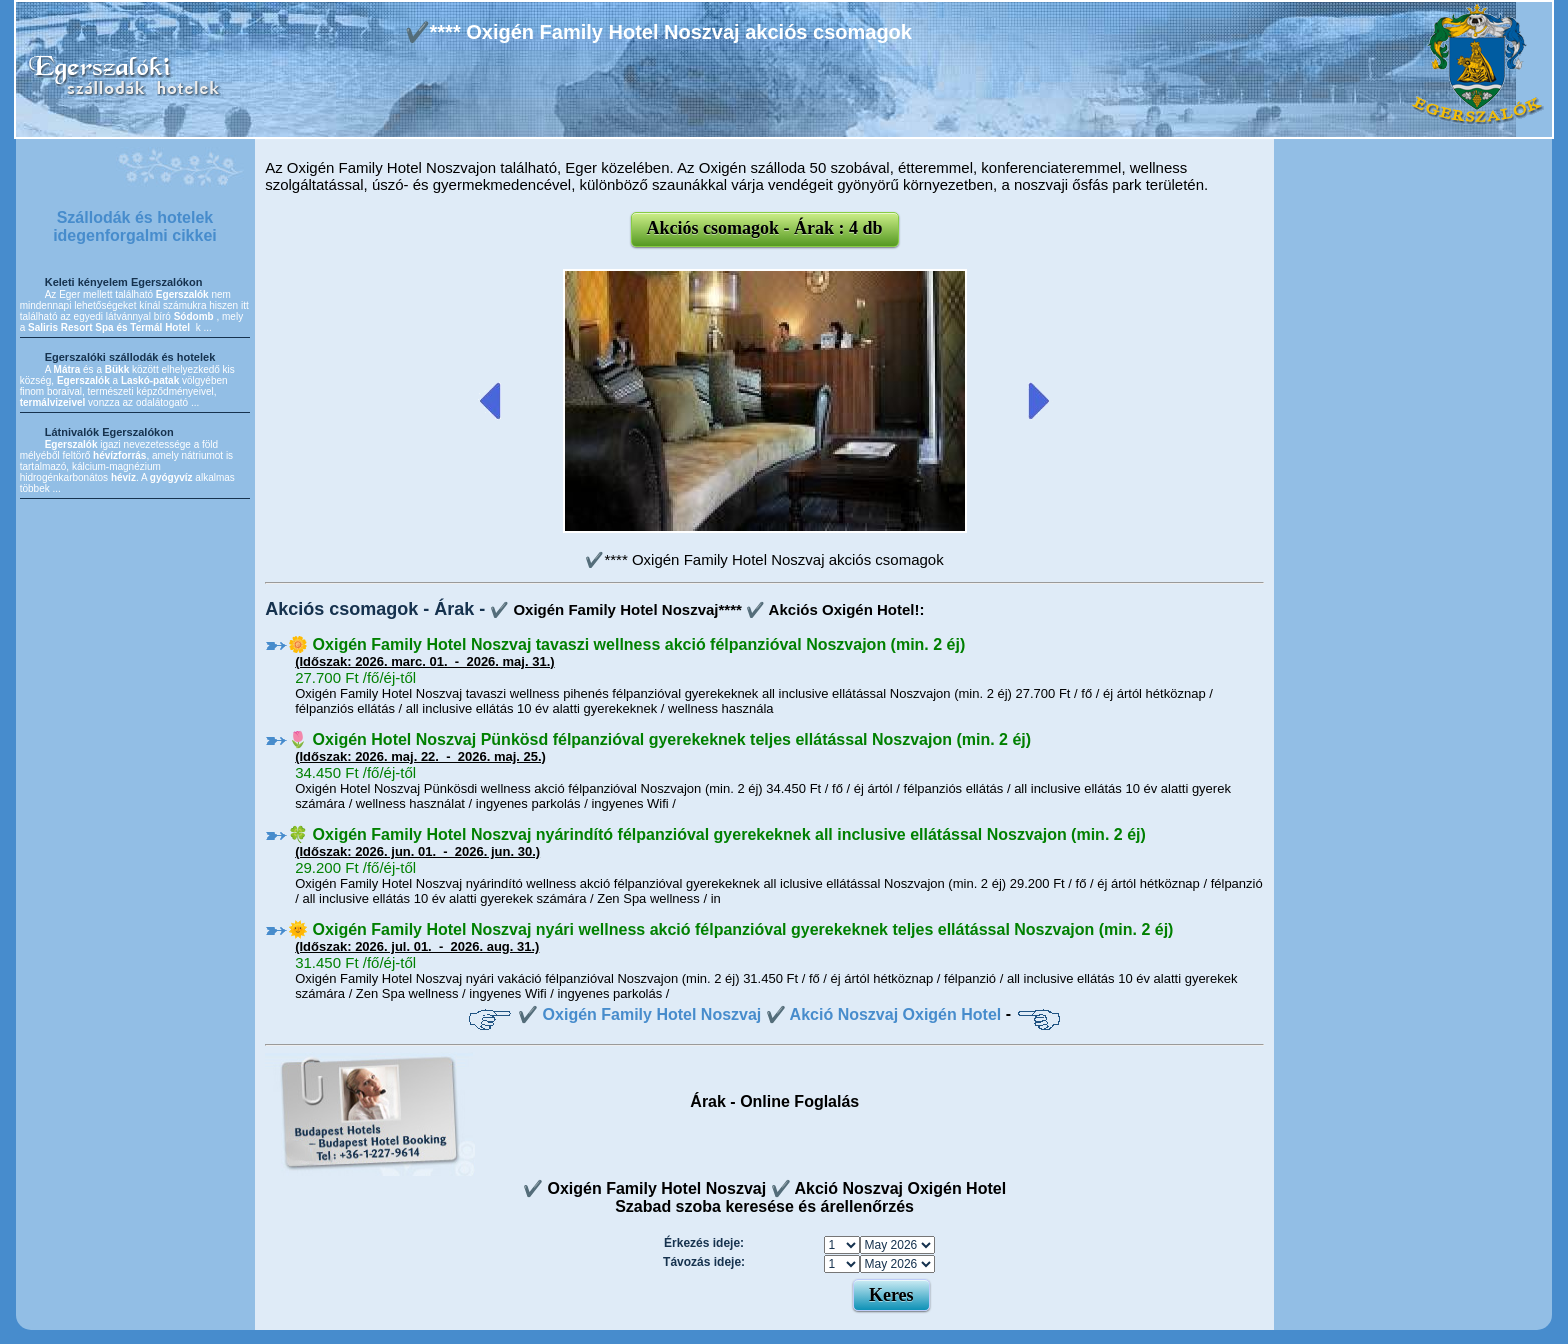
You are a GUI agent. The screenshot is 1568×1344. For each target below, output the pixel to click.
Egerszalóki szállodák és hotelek (130, 357)
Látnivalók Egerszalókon (109, 432)
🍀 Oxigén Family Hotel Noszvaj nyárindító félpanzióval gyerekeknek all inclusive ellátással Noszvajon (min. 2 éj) (717, 834)
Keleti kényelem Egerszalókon (124, 282)
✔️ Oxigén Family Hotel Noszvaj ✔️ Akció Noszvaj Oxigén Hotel (759, 1014)
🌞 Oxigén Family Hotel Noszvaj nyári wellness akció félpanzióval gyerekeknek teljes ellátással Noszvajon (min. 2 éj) (730, 929)
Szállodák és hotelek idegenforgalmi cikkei (135, 226)
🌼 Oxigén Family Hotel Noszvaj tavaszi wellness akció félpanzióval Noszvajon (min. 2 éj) (626, 644)
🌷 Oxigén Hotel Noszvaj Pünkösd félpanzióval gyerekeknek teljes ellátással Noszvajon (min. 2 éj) (659, 739)
